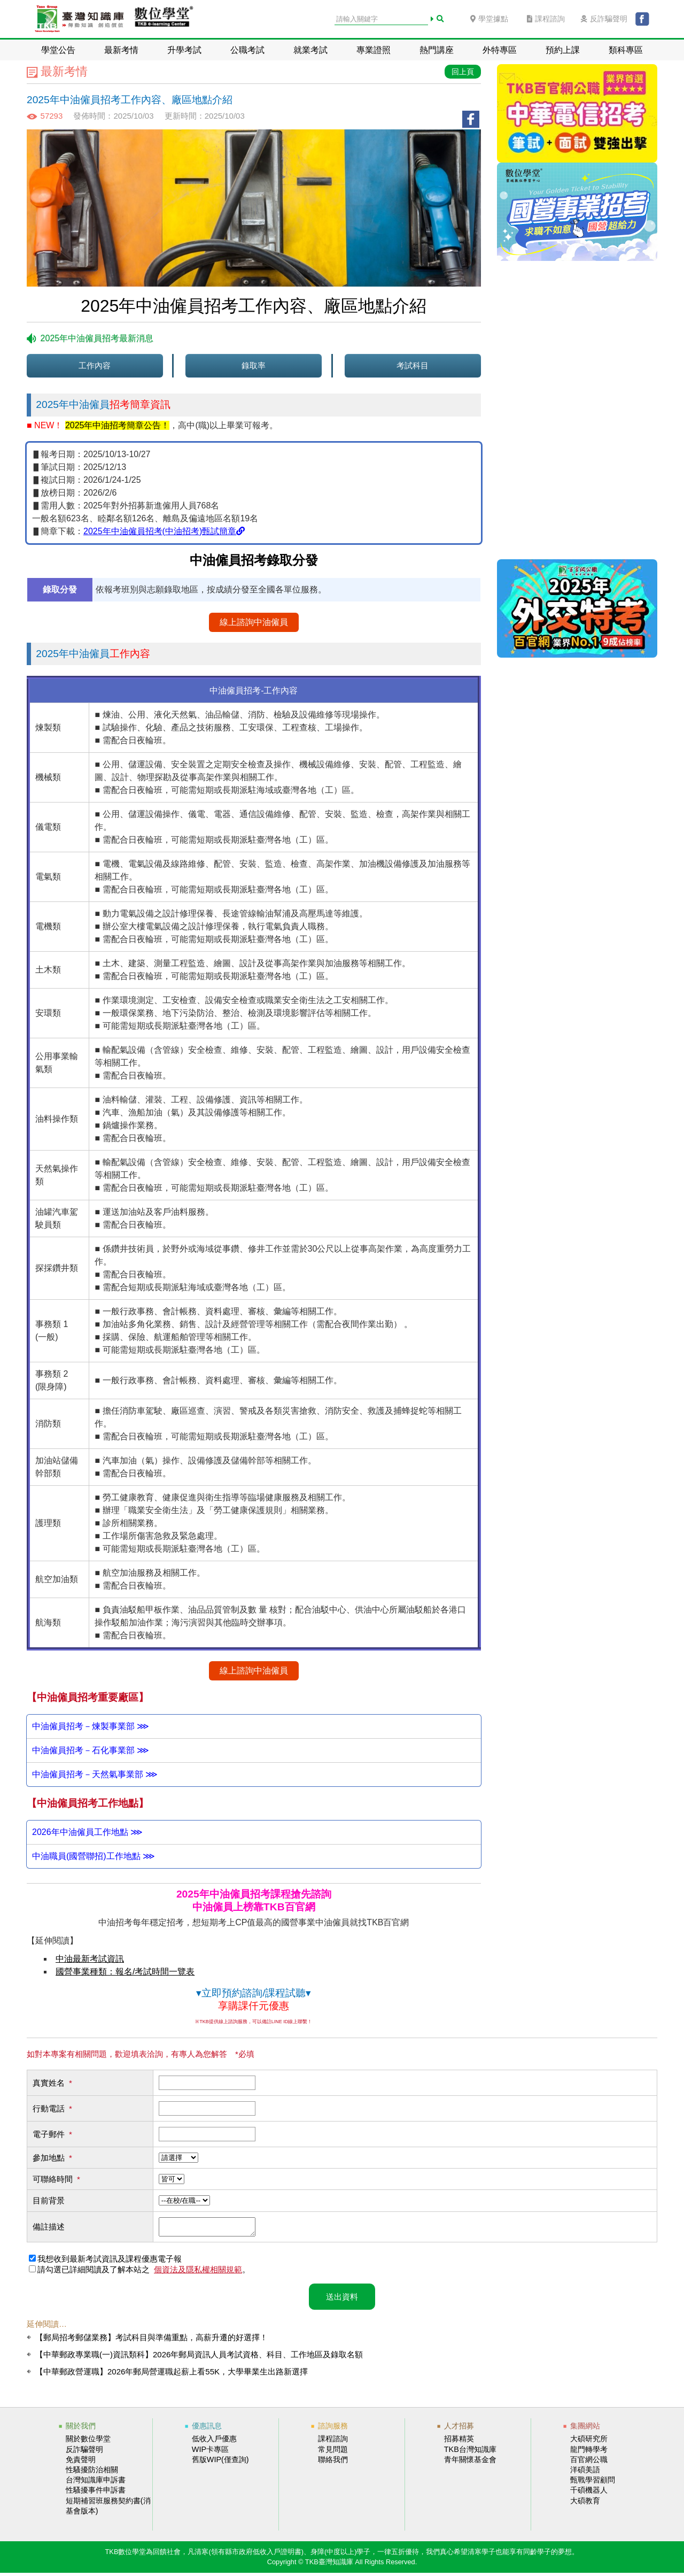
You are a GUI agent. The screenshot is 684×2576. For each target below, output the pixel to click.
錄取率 (254, 365)
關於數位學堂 (88, 2442)
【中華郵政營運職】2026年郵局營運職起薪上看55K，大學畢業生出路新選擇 (171, 2374)
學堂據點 (489, 19)
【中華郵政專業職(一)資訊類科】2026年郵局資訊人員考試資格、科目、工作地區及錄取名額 (199, 2357)
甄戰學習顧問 (592, 2483)
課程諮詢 (546, 19)
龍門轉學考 (589, 2452)
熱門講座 (436, 50)
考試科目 (413, 365)
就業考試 (310, 50)
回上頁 (463, 71)
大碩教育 (585, 2504)
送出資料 (342, 2299)
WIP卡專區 (210, 2452)
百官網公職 (589, 2462)
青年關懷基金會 (470, 2462)
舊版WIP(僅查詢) (220, 2462)
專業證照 (373, 50)
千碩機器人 (589, 2493)
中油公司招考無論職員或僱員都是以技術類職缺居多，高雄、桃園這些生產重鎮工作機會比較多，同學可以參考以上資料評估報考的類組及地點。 (254, 1832)
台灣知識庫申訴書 (96, 2483)
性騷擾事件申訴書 (96, 2493)
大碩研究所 (589, 2442)
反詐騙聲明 (604, 19)
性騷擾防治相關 (92, 2473)
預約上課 (563, 50)
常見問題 (333, 2452)
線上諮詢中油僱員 (254, 622)
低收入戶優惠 (214, 2442)
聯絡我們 (333, 2462)
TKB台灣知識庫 (470, 2452)
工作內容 (95, 365)
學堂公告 (58, 50)
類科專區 (626, 50)
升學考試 (184, 50)
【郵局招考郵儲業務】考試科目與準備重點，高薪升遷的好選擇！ (151, 2340)
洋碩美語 (585, 2473)
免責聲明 (81, 2462)
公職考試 (247, 50)
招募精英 (459, 2442)
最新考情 (121, 50)
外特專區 (500, 50)
